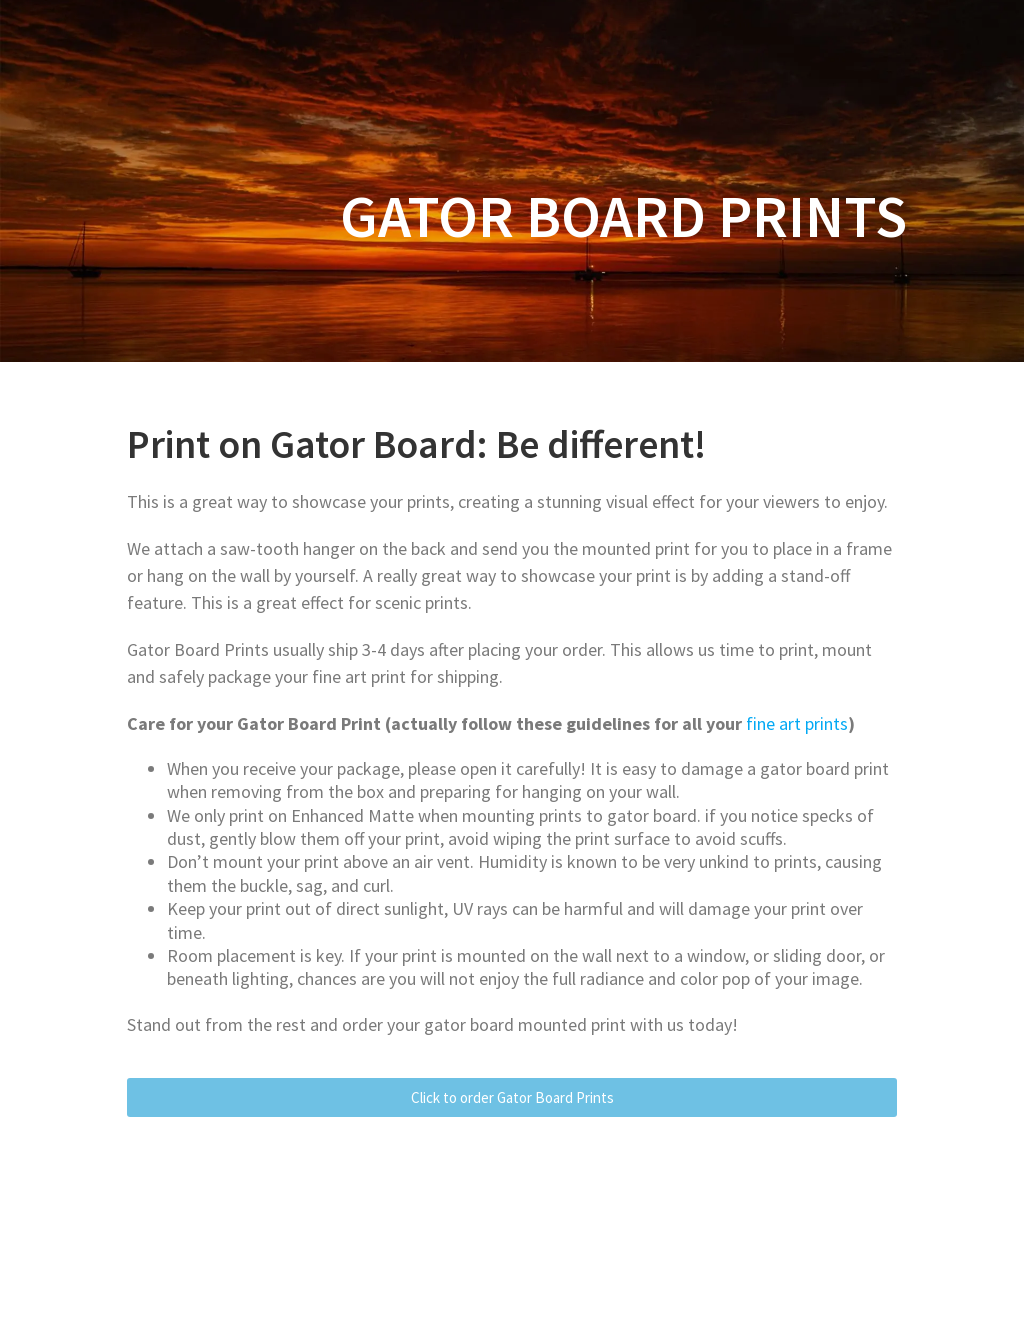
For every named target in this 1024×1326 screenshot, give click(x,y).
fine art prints (797, 723)
